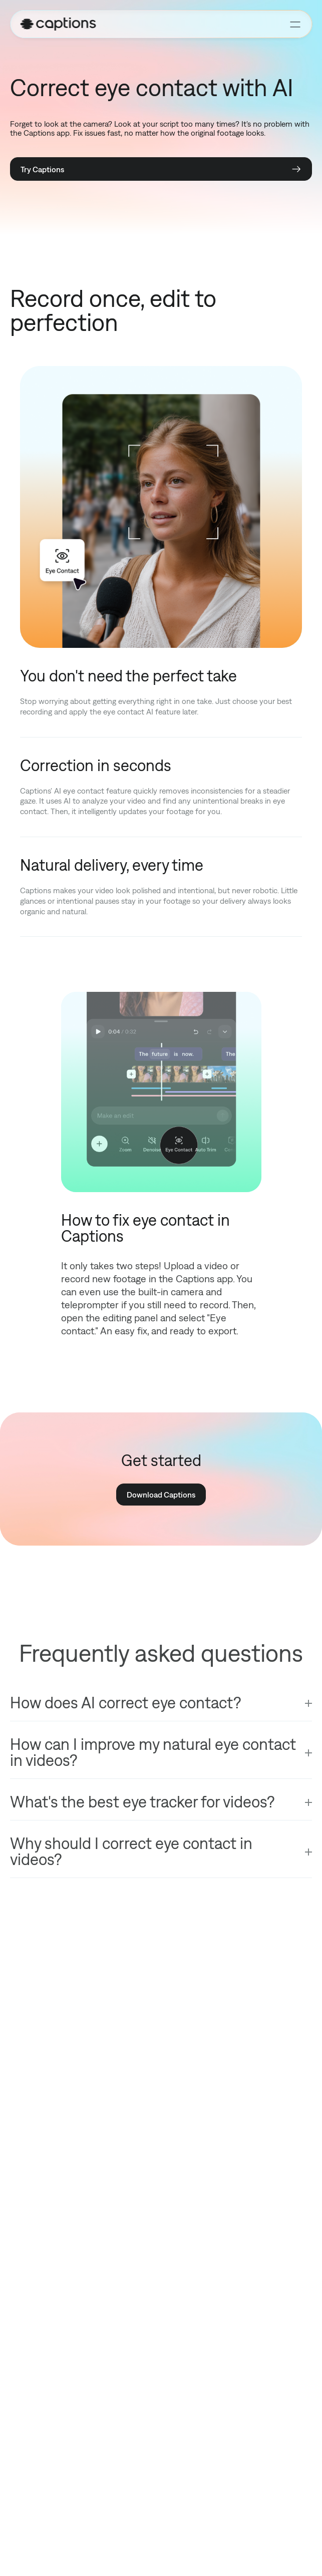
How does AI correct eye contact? (125, 1702)
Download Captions (161, 1494)
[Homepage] (150, 24)
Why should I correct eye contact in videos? (131, 1851)
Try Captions (161, 169)
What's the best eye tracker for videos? (142, 1801)
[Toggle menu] (295, 24)
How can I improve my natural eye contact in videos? (153, 1752)
